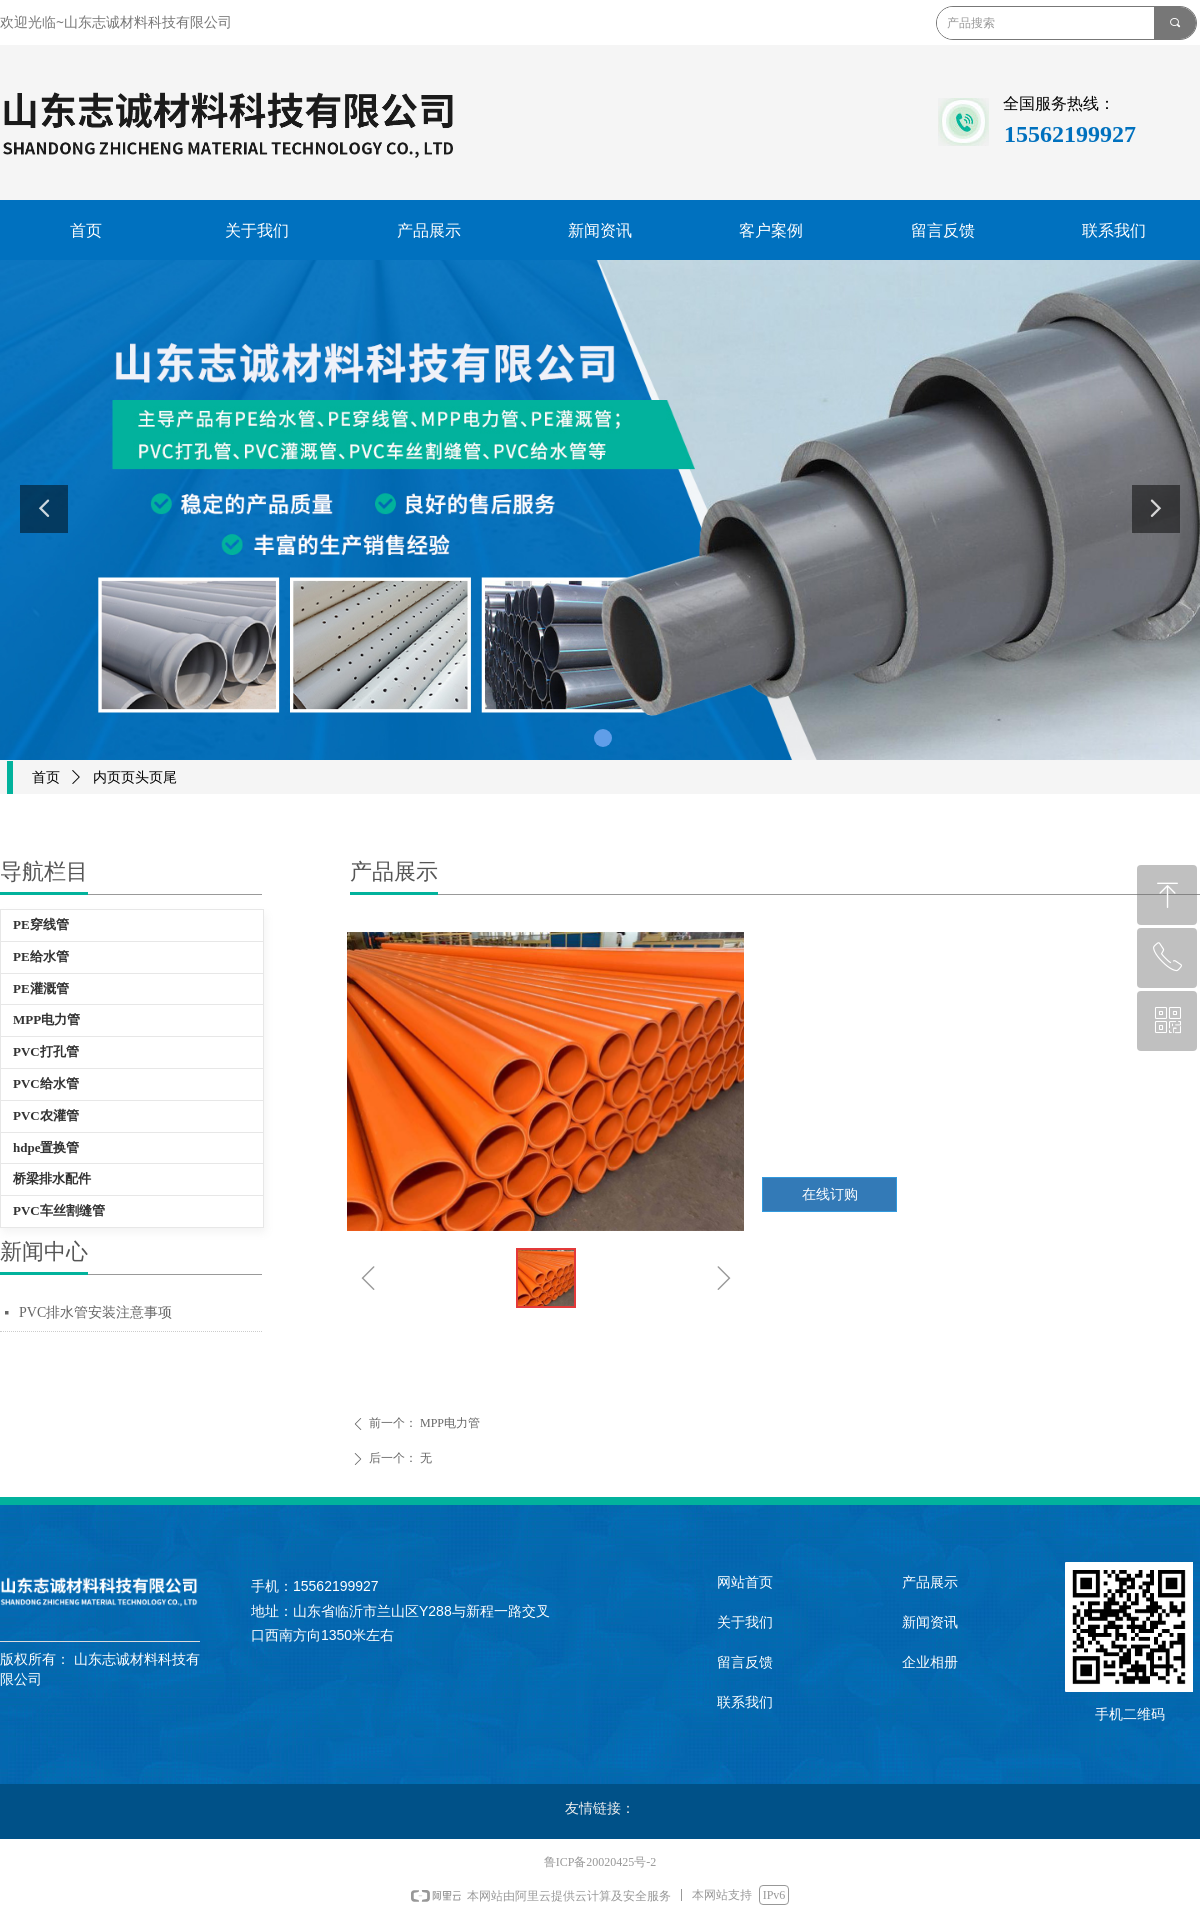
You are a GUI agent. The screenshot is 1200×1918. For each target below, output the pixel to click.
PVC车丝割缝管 (59, 1210)
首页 (46, 777)
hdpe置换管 (46, 1147)
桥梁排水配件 (52, 1178)
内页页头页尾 (135, 777)
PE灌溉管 (41, 988)
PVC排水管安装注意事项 (95, 1312)
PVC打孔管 (46, 1051)
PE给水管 (41, 956)
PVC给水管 (46, 1083)
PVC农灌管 (46, 1115)
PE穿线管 (41, 924)
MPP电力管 (46, 1019)
